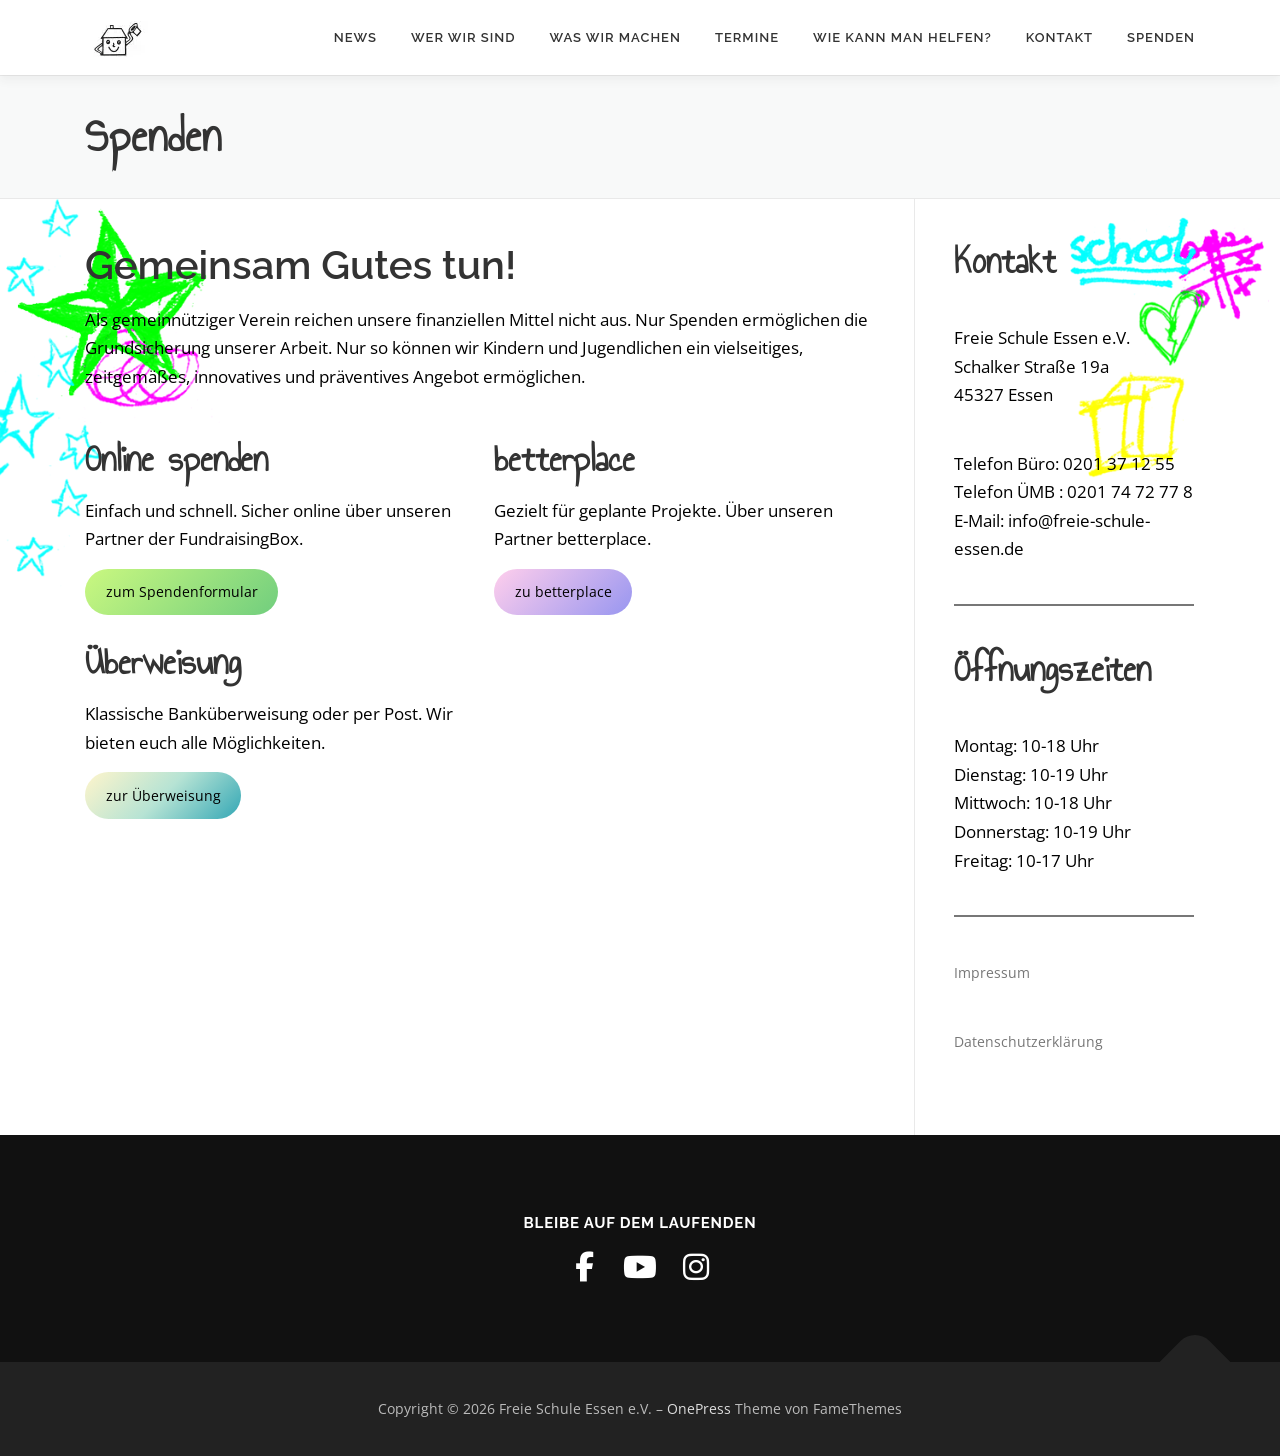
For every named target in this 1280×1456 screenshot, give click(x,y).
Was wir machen (615, 37)
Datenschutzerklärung (1028, 1041)
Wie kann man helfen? (902, 37)
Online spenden (176, 459)
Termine (747, 37)
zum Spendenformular (182, 591)
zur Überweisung (163, 795)
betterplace (564, 459)
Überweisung (163, 662)
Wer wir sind (463, 37)
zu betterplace (563, 591)
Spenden (1161, 37)
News (355, 37)
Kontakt (1059, 37)
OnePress (699, 1408)
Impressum (992, 972)
